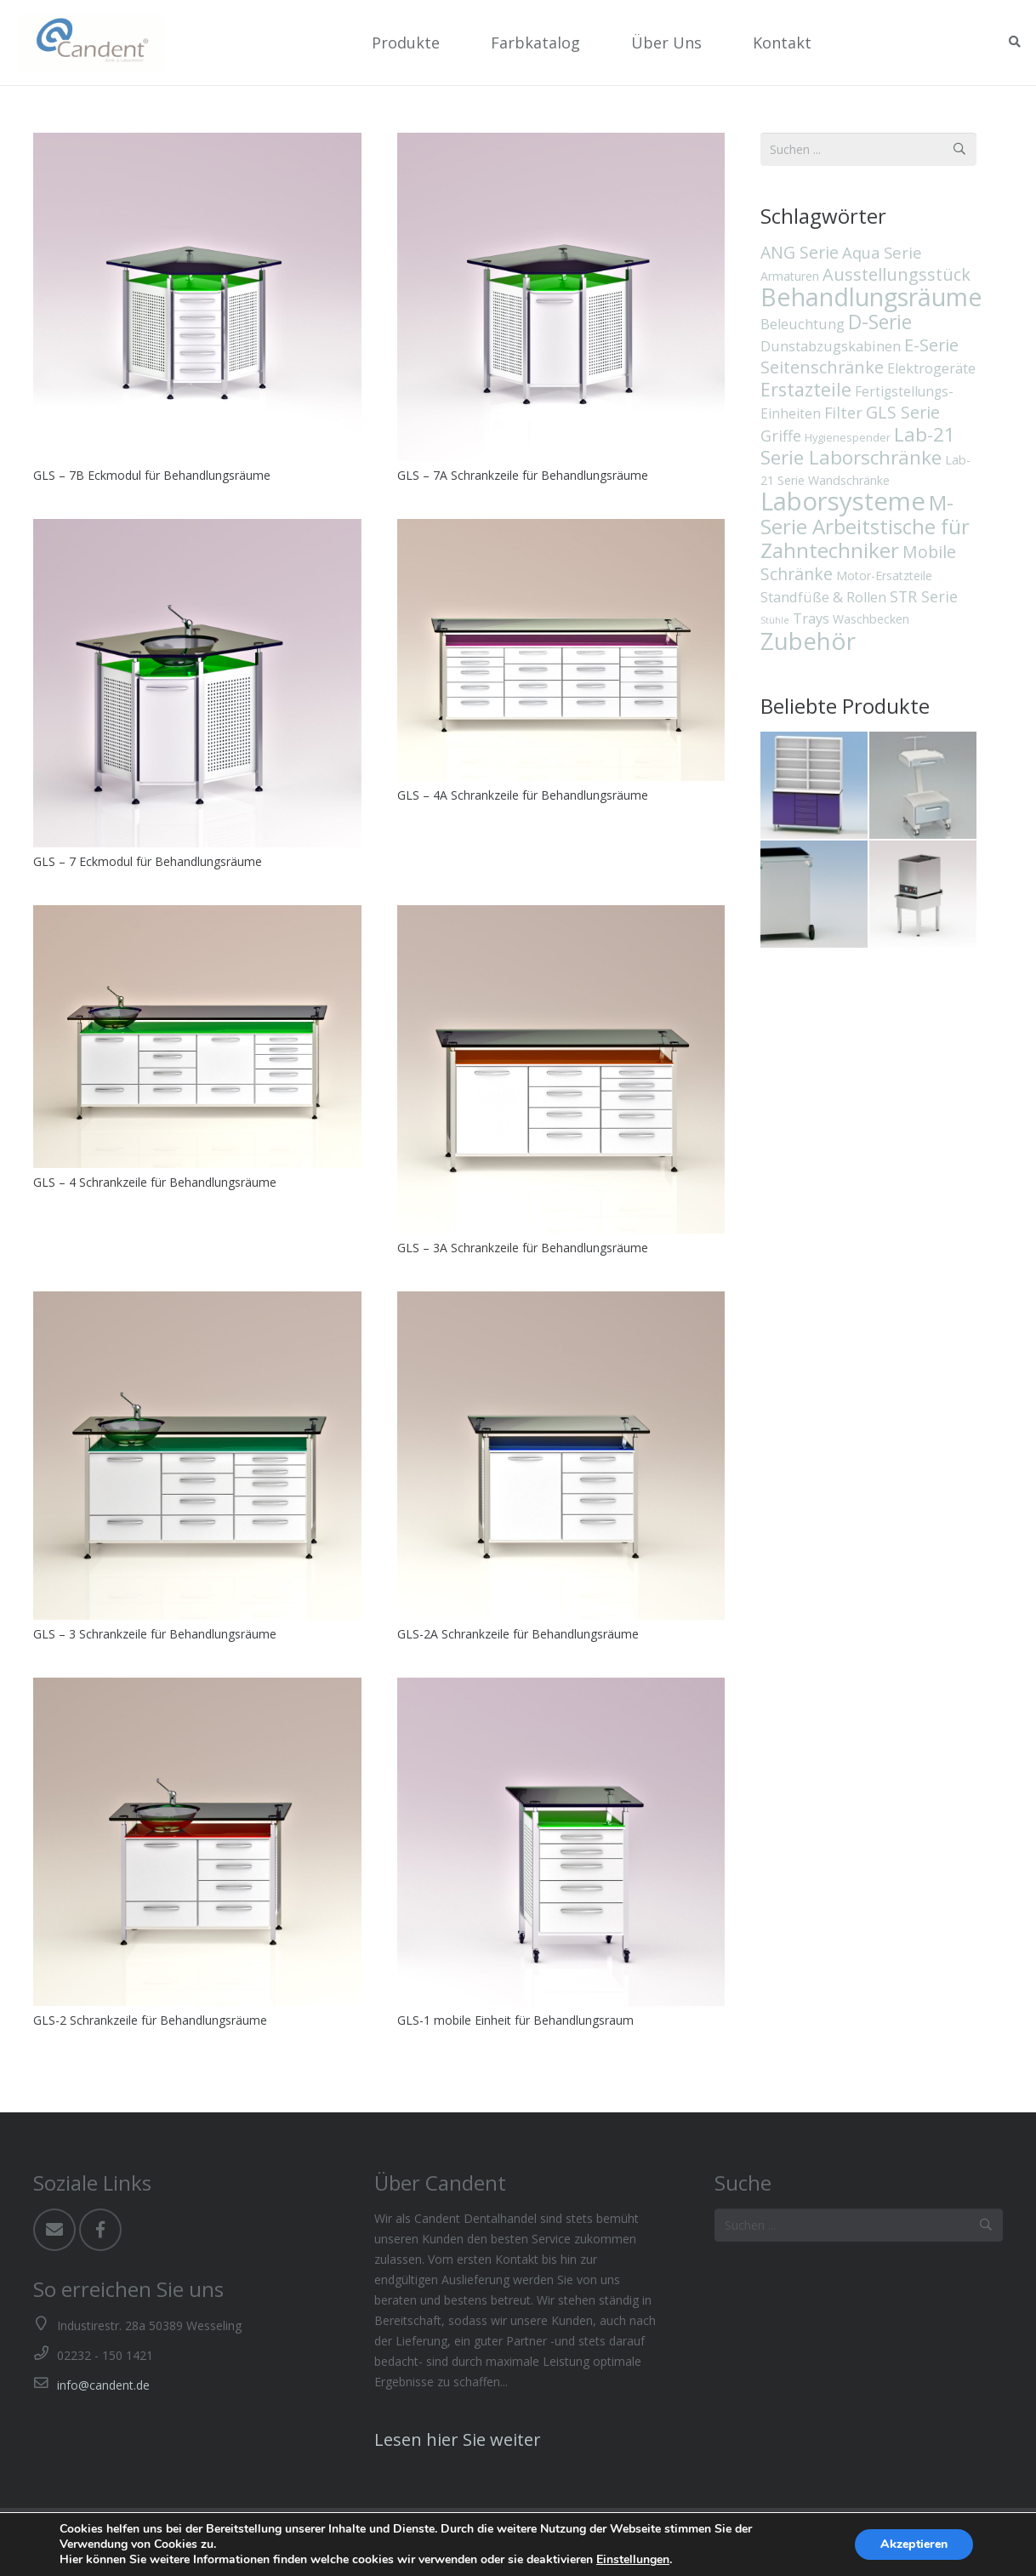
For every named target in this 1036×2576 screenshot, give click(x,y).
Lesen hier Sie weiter (457, 2439)
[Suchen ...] (858, 2225)
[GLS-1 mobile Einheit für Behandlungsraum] (561, 1842)
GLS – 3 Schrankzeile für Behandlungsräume (154, 1634)
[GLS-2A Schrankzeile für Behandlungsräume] (561, 1455)
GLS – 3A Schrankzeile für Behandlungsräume (522, 1248)
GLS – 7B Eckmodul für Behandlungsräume (151, 475)
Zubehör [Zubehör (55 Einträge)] (808, 640)
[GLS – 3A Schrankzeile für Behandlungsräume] (561, 1069)
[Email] (54, 2229)
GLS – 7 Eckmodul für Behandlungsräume (147, 861)
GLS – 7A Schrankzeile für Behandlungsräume (522, 475)
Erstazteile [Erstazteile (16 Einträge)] (805, 389)
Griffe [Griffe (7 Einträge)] (780, 435)
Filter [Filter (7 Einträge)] (843, 412)
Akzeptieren (914, 2544)
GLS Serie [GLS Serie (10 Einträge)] (903, 412)
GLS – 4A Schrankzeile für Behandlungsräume (522, 795)
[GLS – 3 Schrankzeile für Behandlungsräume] (197, 1455)
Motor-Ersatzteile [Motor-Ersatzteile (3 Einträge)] (884, 575)
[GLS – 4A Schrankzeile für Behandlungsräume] (561, 650)
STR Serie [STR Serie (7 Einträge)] (924, 596)
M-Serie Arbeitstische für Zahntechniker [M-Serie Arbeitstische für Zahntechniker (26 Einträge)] (865, 526)
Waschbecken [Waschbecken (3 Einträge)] (871, 619)
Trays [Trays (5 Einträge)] (811, 618)
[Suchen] (986, 2225)
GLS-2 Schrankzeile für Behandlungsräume (150, 2020)
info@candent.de (103, 2385)
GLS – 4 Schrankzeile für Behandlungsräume (154, 1182)
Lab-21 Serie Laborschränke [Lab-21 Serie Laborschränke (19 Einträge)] (857, 445)
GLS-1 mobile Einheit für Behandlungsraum (515, 2020)
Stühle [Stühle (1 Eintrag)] (774, 620)
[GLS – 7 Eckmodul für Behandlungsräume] (197, 683)
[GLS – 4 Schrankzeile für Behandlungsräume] (197, 1036)
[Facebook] (100, 2229)
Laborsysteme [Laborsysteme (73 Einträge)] (842, 501)
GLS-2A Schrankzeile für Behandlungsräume (518, 1634)
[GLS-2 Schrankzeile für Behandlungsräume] (197, 1842)
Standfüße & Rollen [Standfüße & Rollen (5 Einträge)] (823, 597)
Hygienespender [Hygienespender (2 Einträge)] (848, 437)
